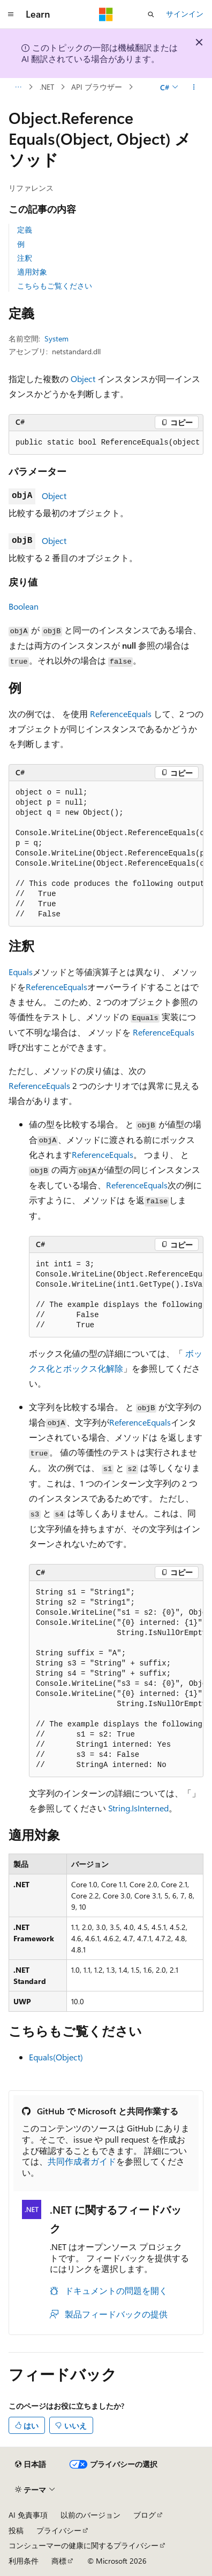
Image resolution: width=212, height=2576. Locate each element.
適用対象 (32, 272)
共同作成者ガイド (82, 2161)
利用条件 (24, 2561)
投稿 (16, 2530)
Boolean (24, 606)
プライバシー (58, 2530)
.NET (47, 87)
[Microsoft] (106, 14)
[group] (106, 443)
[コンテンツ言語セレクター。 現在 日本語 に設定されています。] (30, 2464)
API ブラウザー (96, 87)
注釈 (24, 258)
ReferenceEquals (121, 713)
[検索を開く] (151, 14)
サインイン (184, 14)
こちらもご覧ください (54, 286)
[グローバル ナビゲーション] (10, 14)
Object (83, 378)
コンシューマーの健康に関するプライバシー (83, 2545)
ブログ (144, 2515)
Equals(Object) (56, 2057)
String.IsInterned (138, 1808)
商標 (58, 2561)
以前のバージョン (90, 2515)
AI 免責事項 (28, 2515)
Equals (21, 971)
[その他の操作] (194, 87)
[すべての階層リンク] (18, 87)
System (56, 338)
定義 (24, 229)
